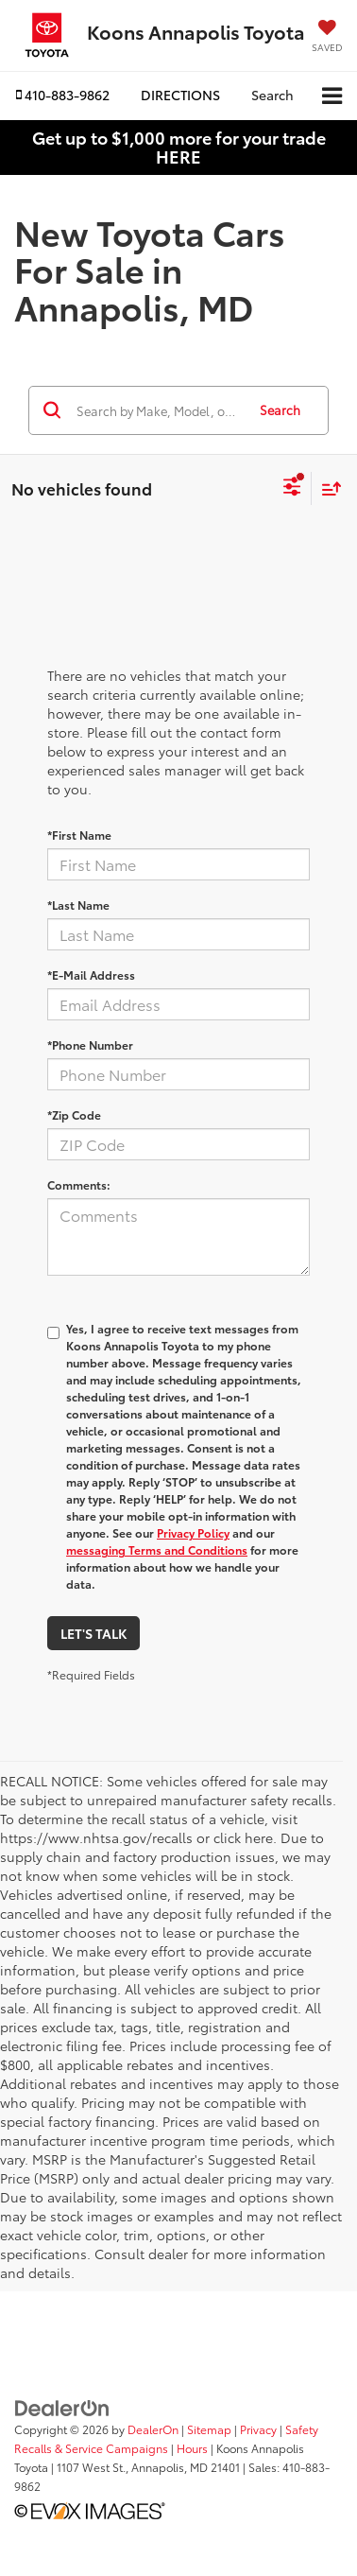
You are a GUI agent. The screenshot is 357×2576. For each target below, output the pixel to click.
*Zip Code (74, 1114)
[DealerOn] (62, 2405)
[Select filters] (292, 489)
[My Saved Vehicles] (327, 37)
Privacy (258, 2429)
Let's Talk (93, 1633)
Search (280, 409)
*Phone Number (90, 1044)
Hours (192, 2448)
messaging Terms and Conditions (156, 1549)
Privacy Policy (193, 1532)
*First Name (79, 835)
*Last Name (78, 904)
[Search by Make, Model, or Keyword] (158, 410)
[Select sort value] (327, 488)
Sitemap (209, 2429)
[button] (63, 95)
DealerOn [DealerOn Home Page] (153, 2429)
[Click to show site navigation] (332, 96)
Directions (180, 94)
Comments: (78, 1184)
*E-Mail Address (91, 974)
